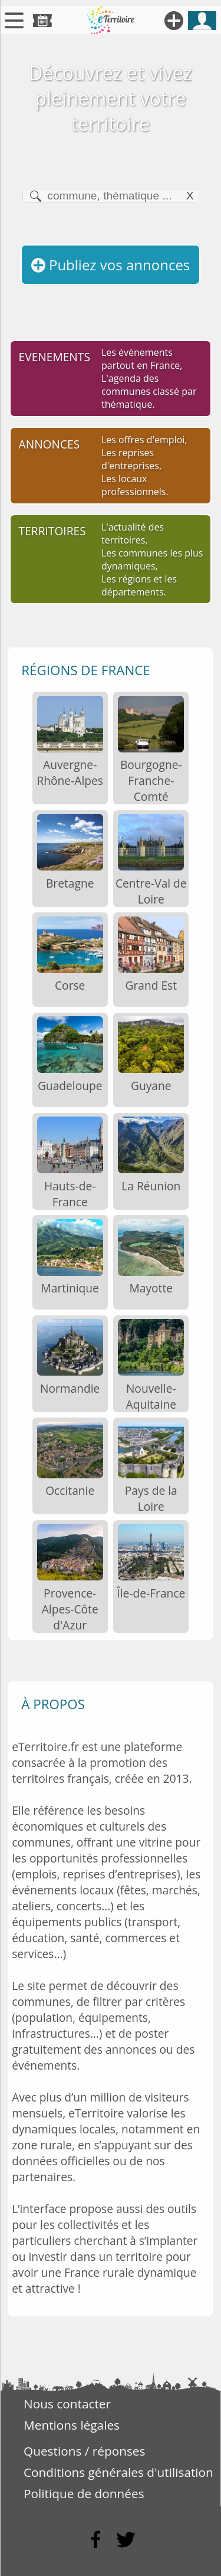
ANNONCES (49, 444)
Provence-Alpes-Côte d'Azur (70, 1609)
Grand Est (151, 985)
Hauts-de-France (69, 1194)
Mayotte (151, 1288)
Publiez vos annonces (110, 264)
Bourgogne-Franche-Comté (151, 780)
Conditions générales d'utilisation (118, 2472)
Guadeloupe (70, 1086)
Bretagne (70, 883)
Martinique (70, 1288)
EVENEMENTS (54, 357)
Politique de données (84, 2493)
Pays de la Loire (151, 1498)
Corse (70, 985)
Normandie (70, 1388)
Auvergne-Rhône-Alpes (70, 772)
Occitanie (69, 1490)
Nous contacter (67, 2403)
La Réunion (150, 1186)
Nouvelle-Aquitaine (151, 1396)
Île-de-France (151, 1593)
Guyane (151, 1086)
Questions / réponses (84, 2451)
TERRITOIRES (52, 531)
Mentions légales (72, 2425)
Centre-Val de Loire (151, 891)
